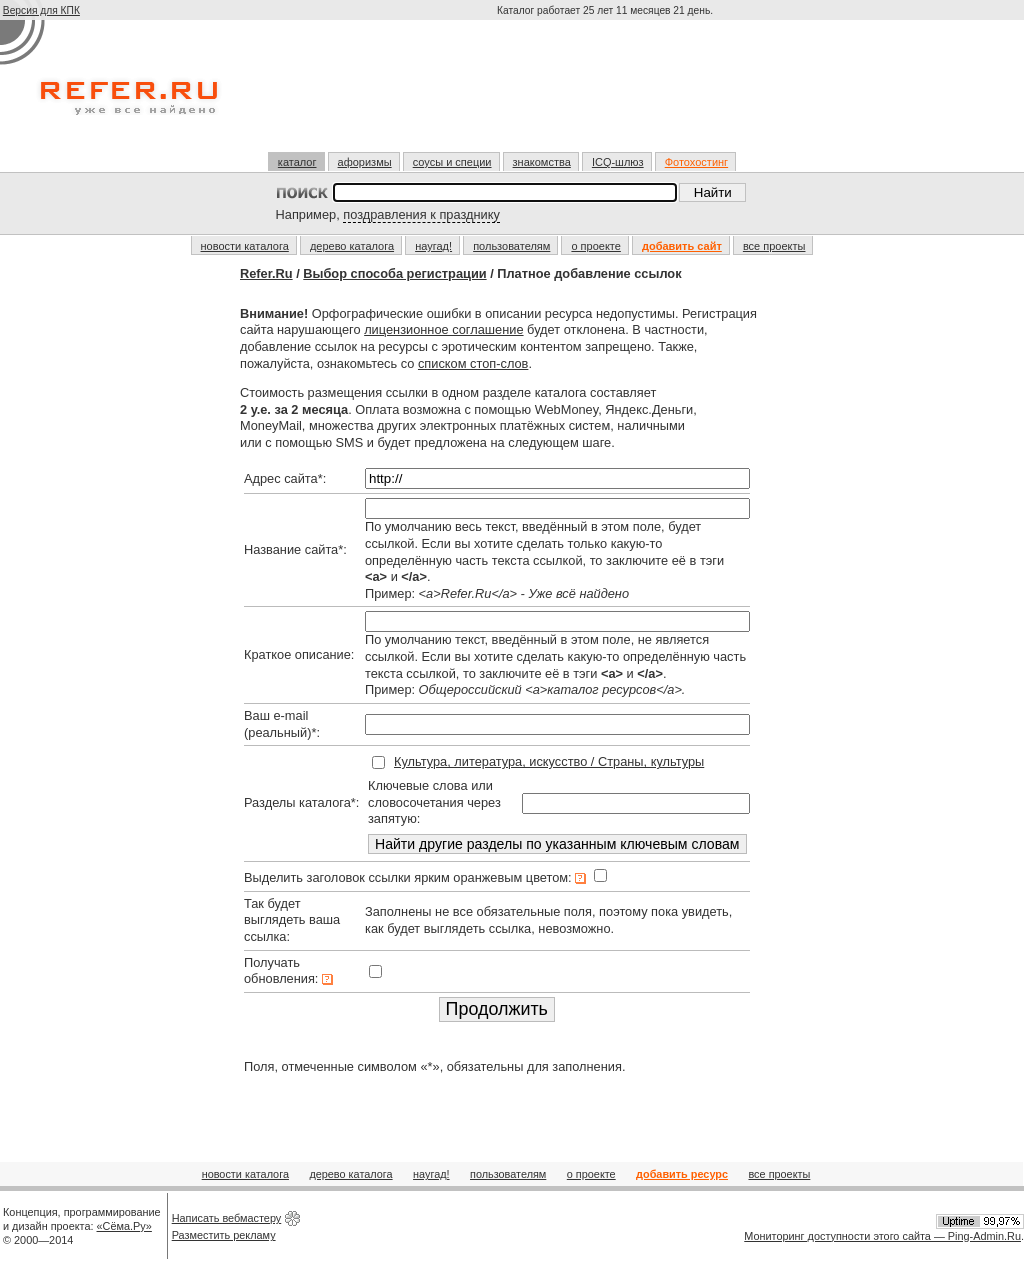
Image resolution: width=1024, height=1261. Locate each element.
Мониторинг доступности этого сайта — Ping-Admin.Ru (882, 1236)
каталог (297, 162)
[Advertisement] (607, 94)
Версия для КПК (41, 10)
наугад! (433, 246)
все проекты (774, 246)
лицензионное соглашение (443, 329)
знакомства (542, 162)
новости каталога (245, 246)
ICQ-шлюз (618, 162)
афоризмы (365, 162)
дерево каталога (352, 246)
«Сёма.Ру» (124, 1226)
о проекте (595, 246)
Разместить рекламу (224, 1235)
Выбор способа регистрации (394, 273)
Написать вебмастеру (227, 1218)
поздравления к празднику (421, 214)
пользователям (511, 246)
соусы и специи (452, 162)
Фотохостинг (696, 162)
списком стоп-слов (473, 363)
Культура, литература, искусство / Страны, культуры (549, 761)
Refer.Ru (266, 273)
